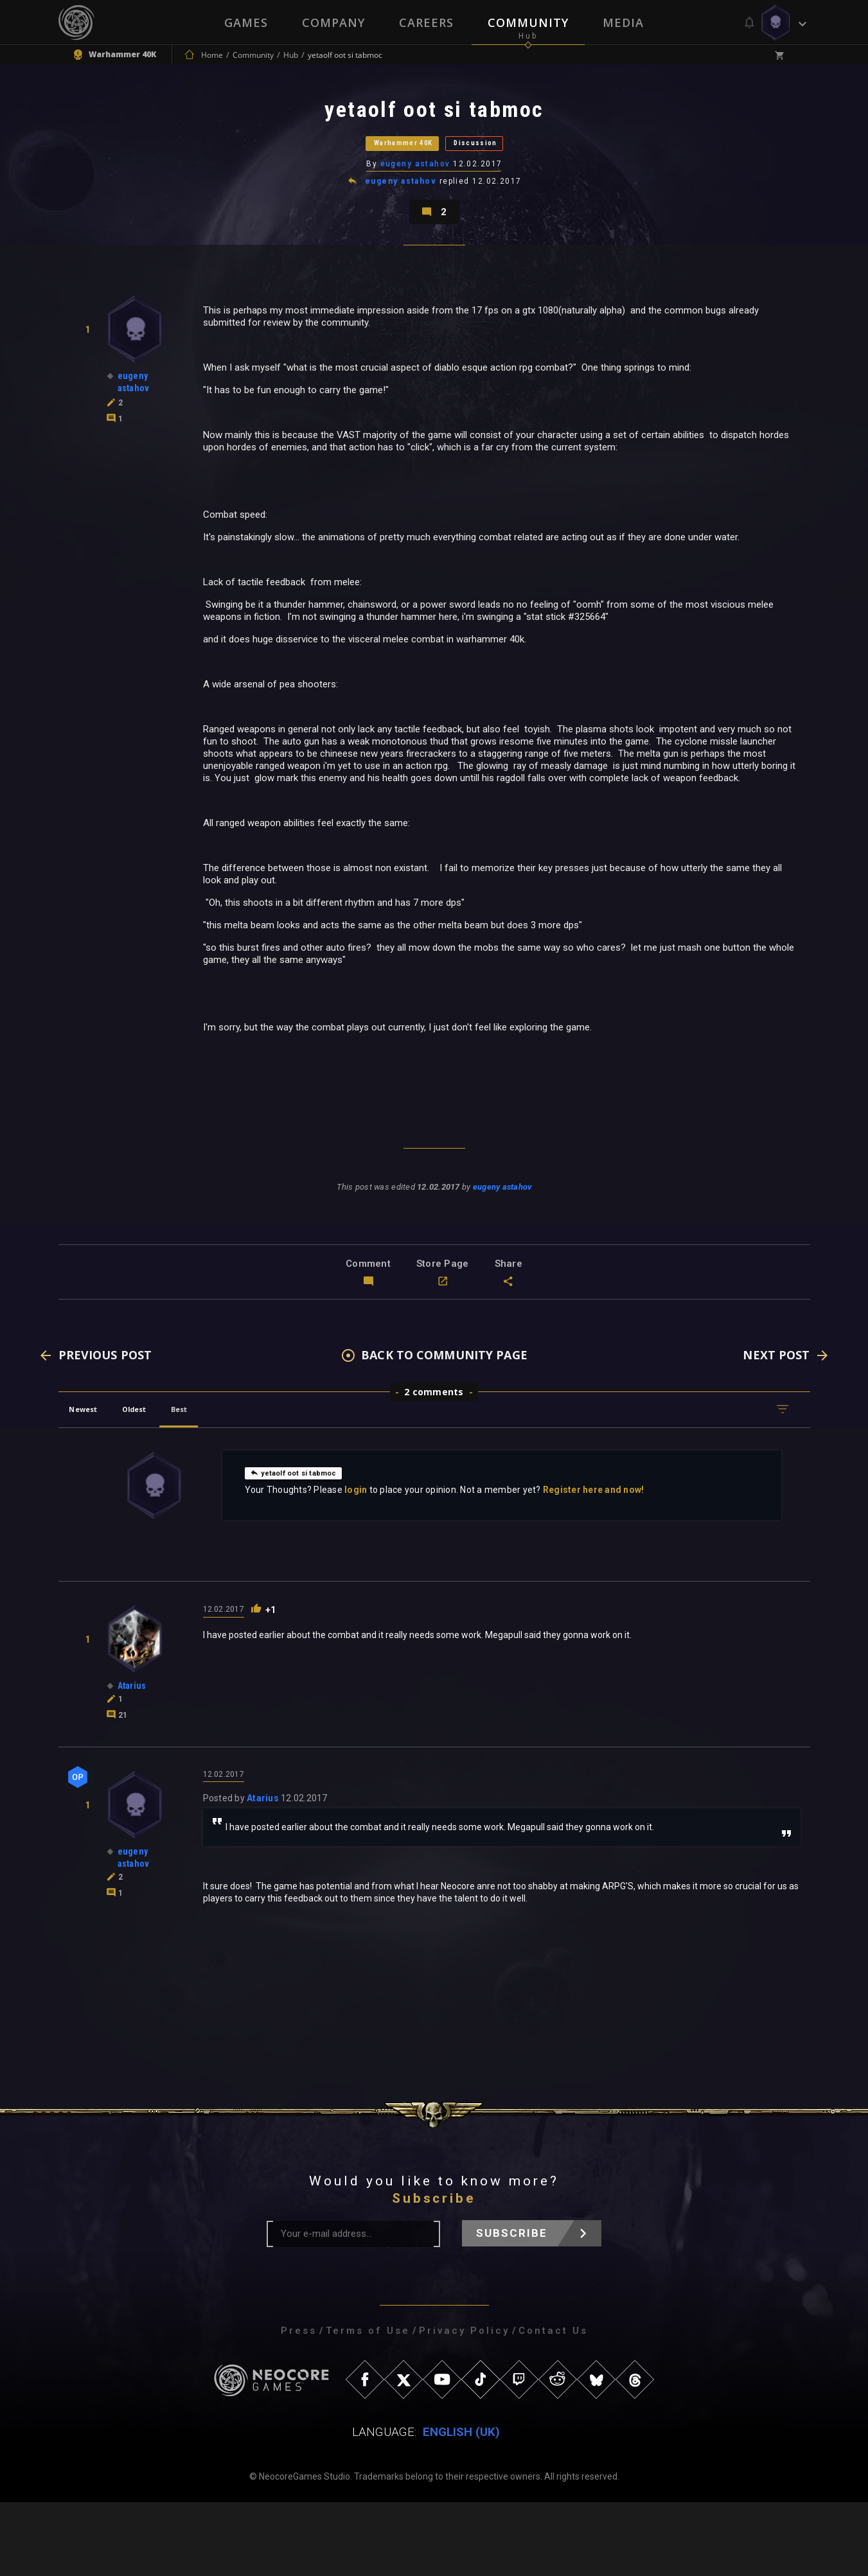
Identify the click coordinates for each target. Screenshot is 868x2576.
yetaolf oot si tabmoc (304, 1543)
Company (332, 22)
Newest (93, 1480)
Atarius (263, 1872)
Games (245, 22)
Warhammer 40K (380, 170)
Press (299, 2404)
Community (528, 22)
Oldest (161, 1480)
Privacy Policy (464, 2404)
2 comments (433, 1463)
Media (624, 22)
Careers (426, 22)
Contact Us (553, 2404)
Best (223, 1480)
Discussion (507, 170)
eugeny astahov (416, 202)
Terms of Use (368, 2404)
